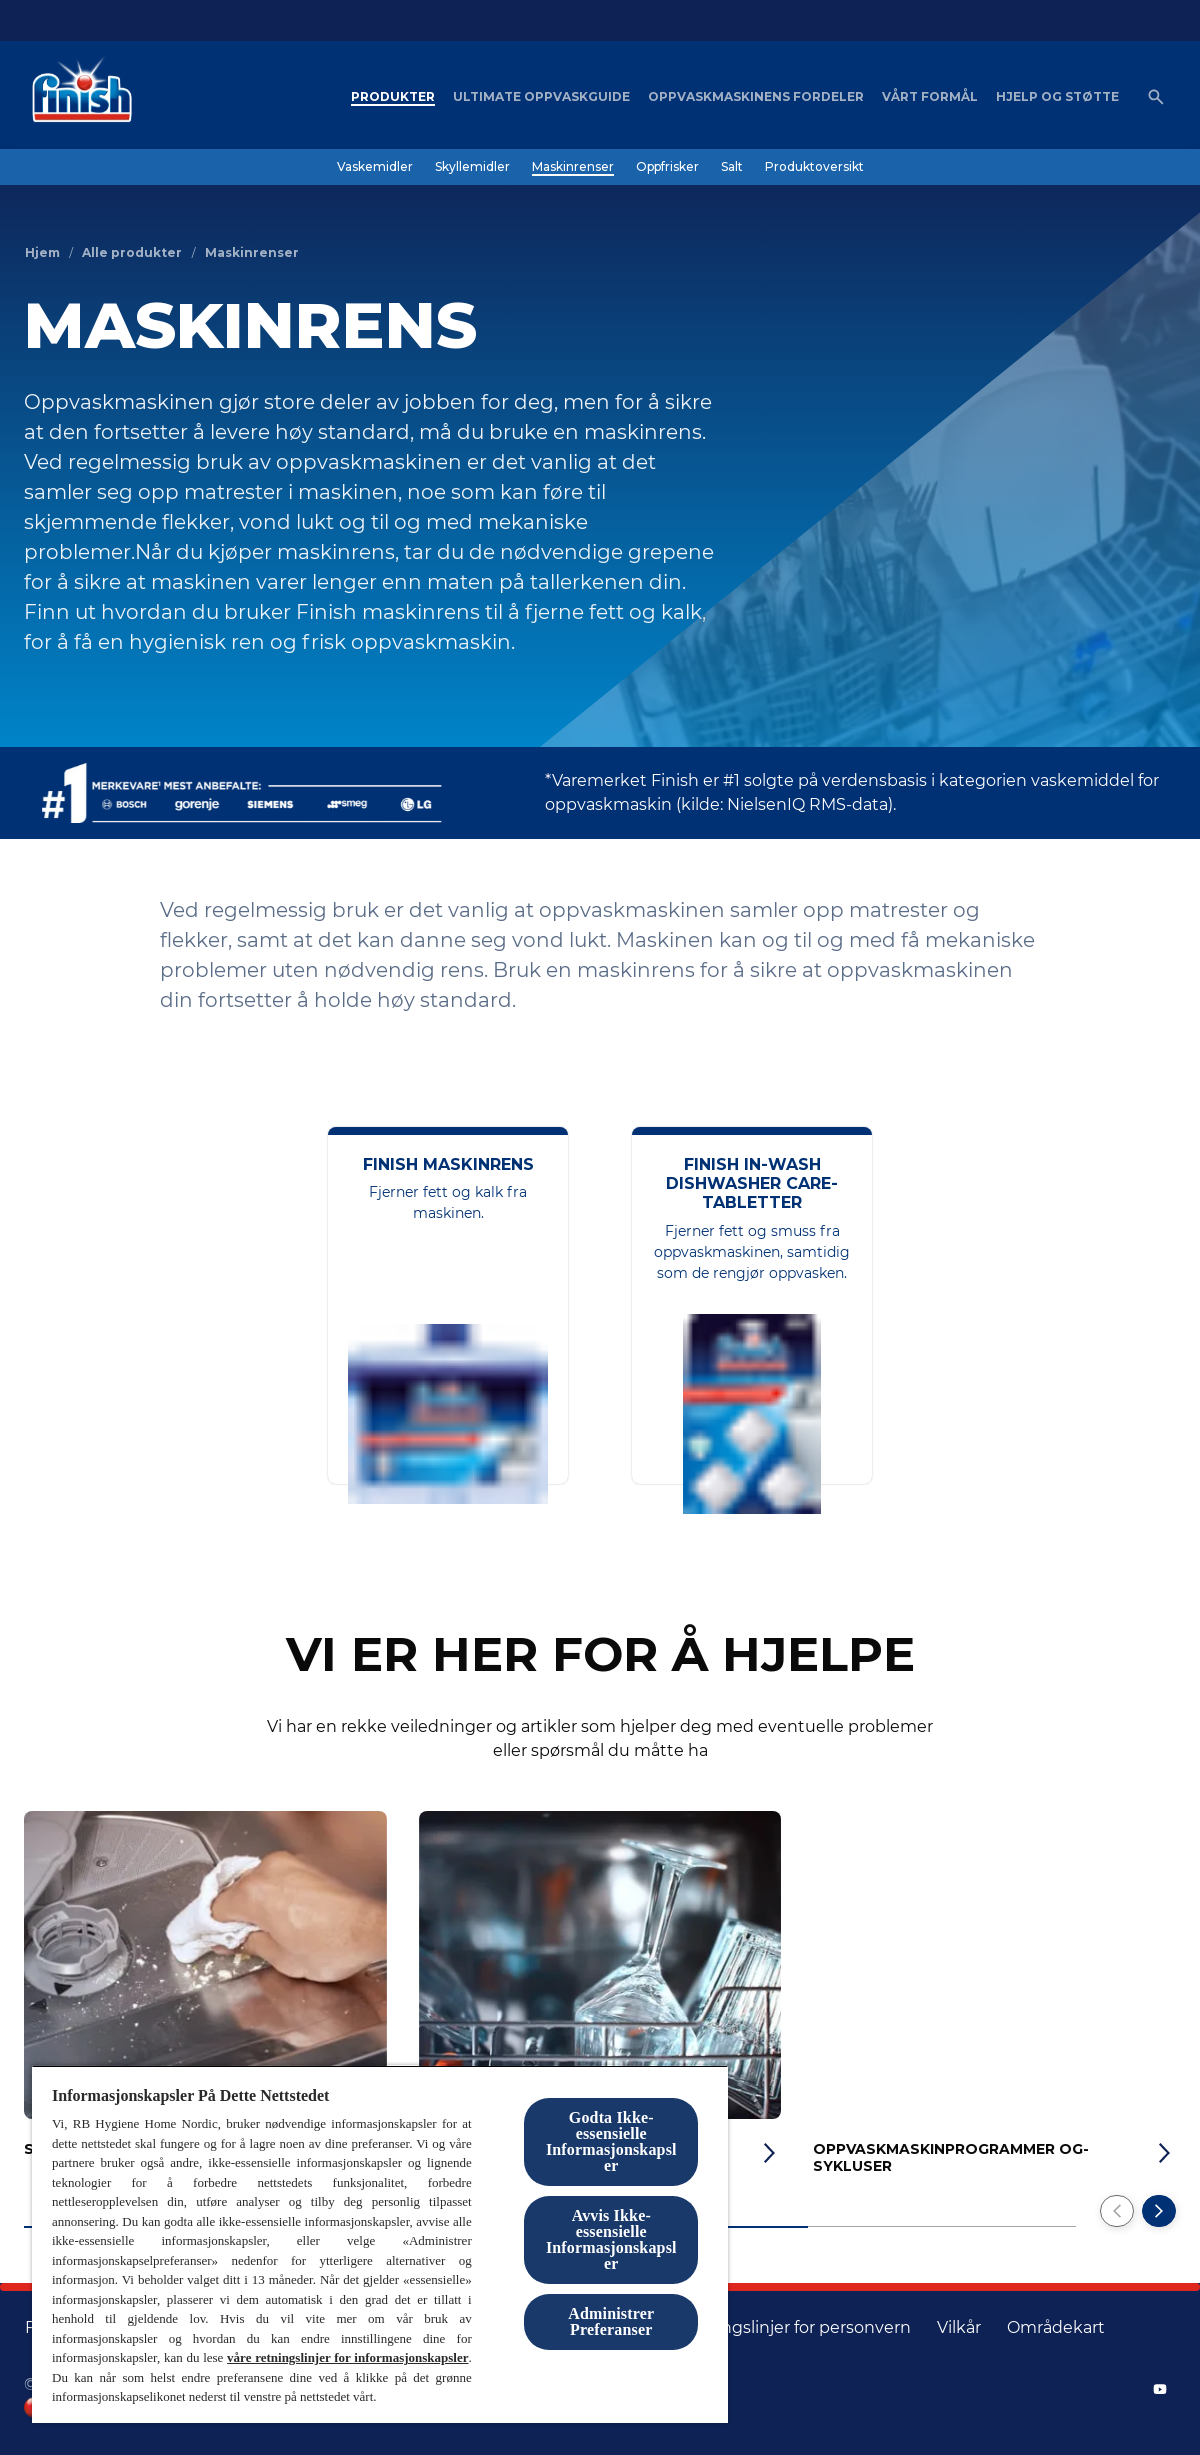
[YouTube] (1160, 2389)
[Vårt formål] (930, 97)
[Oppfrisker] (667, 167)
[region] (380, 2244)
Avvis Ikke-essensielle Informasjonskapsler (611, 2239)
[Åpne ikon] (1156, 97)
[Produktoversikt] (814, 167)
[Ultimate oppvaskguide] (541, 97)
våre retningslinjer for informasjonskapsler (347, 2357)
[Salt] (732, 167)
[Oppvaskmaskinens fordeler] (756, 97)
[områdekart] (1056, 2328)
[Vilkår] (959, 2328)
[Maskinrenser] (573, 167)
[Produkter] (393, 97)
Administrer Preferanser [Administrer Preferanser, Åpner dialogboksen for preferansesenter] (611, 2321)
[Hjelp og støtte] (1057, 97)
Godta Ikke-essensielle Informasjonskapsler (611, 2141)
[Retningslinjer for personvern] (794, 2328)
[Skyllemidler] (472, 167)
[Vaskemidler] (375, 167)
